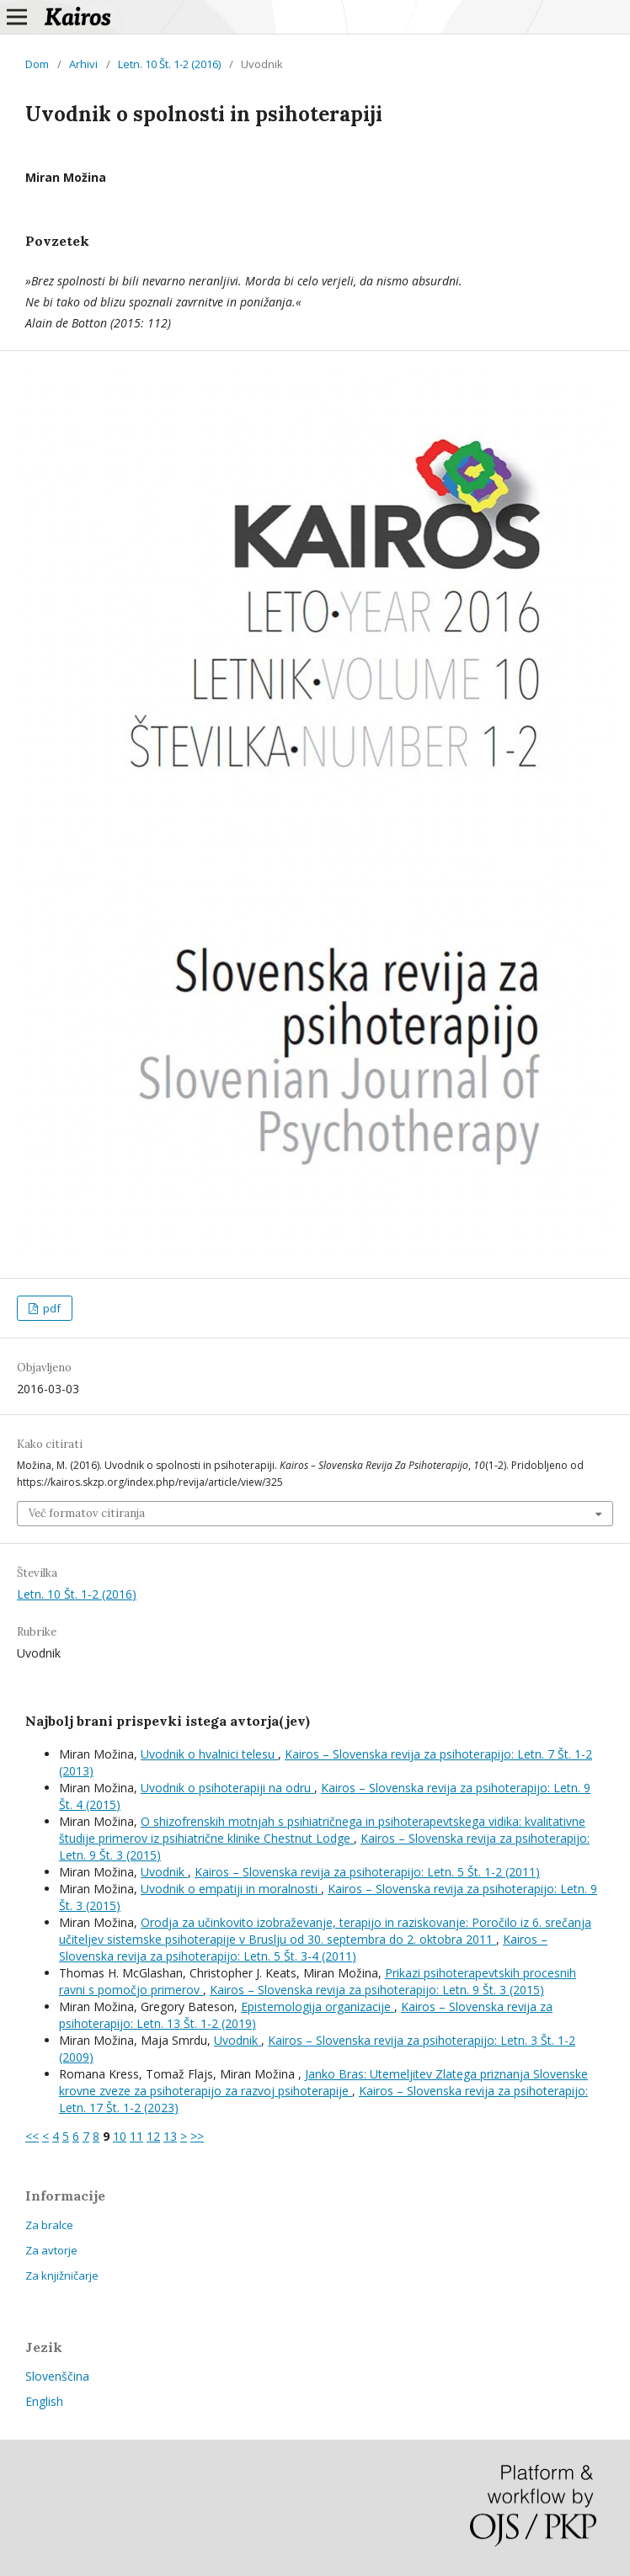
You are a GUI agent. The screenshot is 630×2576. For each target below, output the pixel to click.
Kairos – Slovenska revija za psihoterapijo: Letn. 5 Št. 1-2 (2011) (367, 1872)
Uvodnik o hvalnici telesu (209, 1754)
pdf (50, 1308)
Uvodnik (164, 1872)
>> (197, 2136)
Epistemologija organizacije (317, 2006)
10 (119, 2136)
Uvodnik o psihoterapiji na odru (227, 1788)
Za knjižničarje (62, 2275)
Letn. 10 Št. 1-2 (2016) (169, 64)
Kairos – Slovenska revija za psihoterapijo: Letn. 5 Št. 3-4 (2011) (303, 1947)
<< (32, 2136)
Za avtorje (51, 2250)
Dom (37, 64)
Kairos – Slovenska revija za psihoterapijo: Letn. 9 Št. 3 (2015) (377, 1990)
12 (153, 2136)
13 (170, 2136)
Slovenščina (57, 2376)
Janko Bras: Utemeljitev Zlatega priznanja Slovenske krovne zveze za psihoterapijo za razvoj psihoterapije (323, 2082)
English (44, 2401)
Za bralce (49, 2225)
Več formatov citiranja (87, 1513)
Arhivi (83, 64)
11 (136, 2136)
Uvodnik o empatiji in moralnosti (231, 1889)
